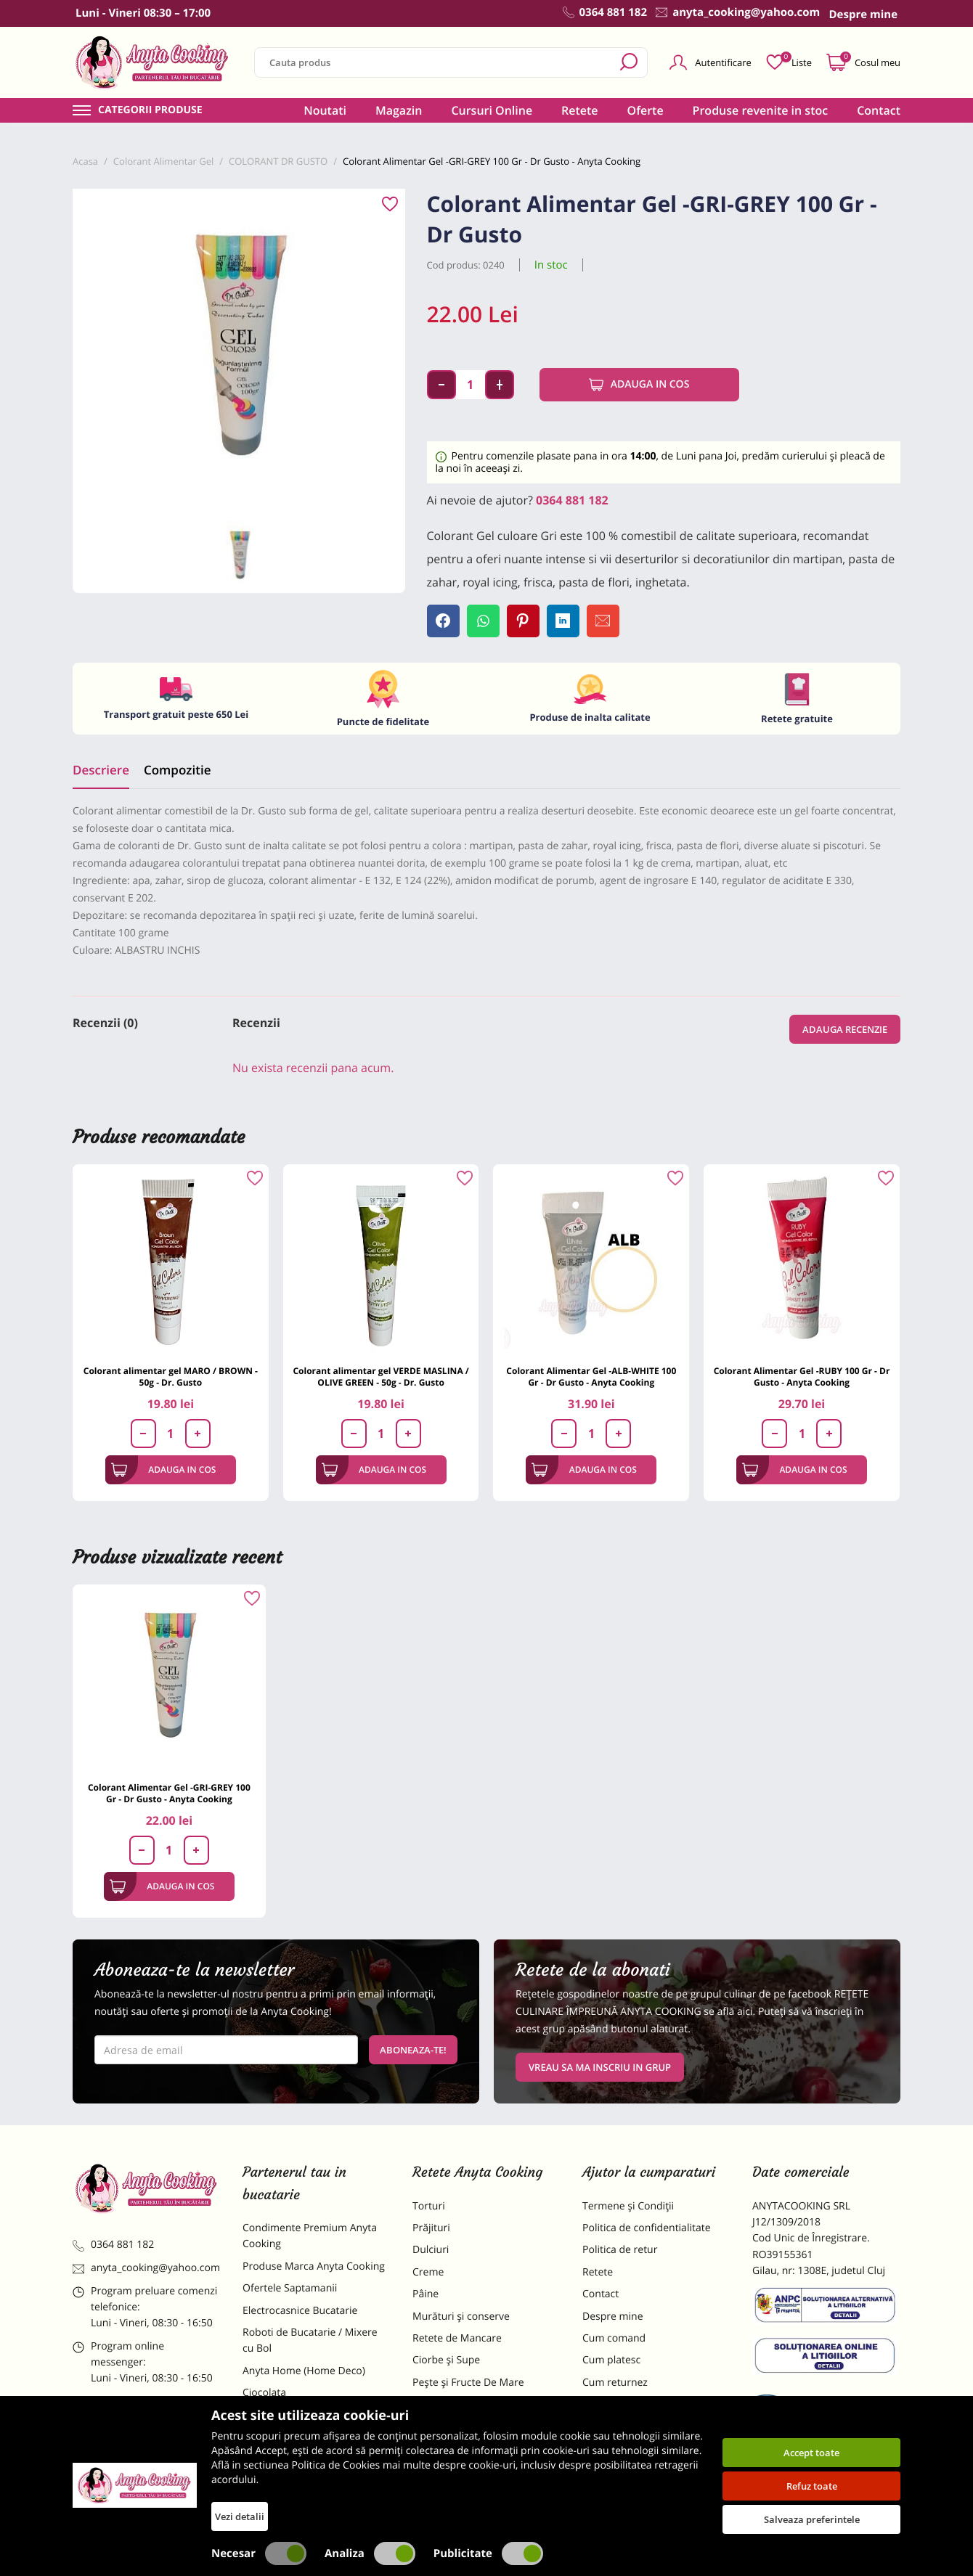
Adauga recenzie (844, 1029)
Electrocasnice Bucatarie (300, 2311)
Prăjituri (431, 2228)
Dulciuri (430, 2250)
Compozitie (177, 769)
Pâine (425, 2294)
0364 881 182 (572, 500)
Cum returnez (615, 2382)
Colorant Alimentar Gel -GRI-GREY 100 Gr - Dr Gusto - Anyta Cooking (169, 1793)
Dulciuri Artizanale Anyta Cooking (301, 2461)
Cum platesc (611, 2360)
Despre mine (612, 2316)
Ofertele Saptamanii (290, 2288)
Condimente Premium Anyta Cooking (310, 2236)
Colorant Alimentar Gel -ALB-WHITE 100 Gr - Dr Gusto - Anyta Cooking (591, 1377)
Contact (878, 110)
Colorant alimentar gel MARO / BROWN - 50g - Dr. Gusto (171, 1377)
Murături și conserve (461, 2316)
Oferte (645, 110)
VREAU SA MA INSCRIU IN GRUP (600, 2067)
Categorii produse (150, 110)
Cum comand (614, 2338)
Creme (428, 2272)
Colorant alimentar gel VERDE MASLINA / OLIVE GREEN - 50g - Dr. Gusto (380, 1377)
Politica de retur (619, 2250)
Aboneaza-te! (413, 2049)
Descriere (101, 769)
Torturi (428, 2206)
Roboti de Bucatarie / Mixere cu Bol (310, 2340)
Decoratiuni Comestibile (299, 2491)
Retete (579, 110)
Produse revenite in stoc (761, 110)
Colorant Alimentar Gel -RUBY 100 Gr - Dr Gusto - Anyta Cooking (802, 1377)
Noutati (325, 110)
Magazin (399, 110)
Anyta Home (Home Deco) (304, 2371)
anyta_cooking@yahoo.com (146, 2268)
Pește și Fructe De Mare (468, 2382)
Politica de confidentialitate (646, 2228)
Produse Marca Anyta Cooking (314, 2266)
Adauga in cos (639, 384)
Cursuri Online (491, 110)
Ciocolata (264, 2393)
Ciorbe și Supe (446, 2360)
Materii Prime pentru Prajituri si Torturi (312, 2423)
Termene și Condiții (628, 2206)
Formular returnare (628, 2404)
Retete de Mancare (457, 2338)
